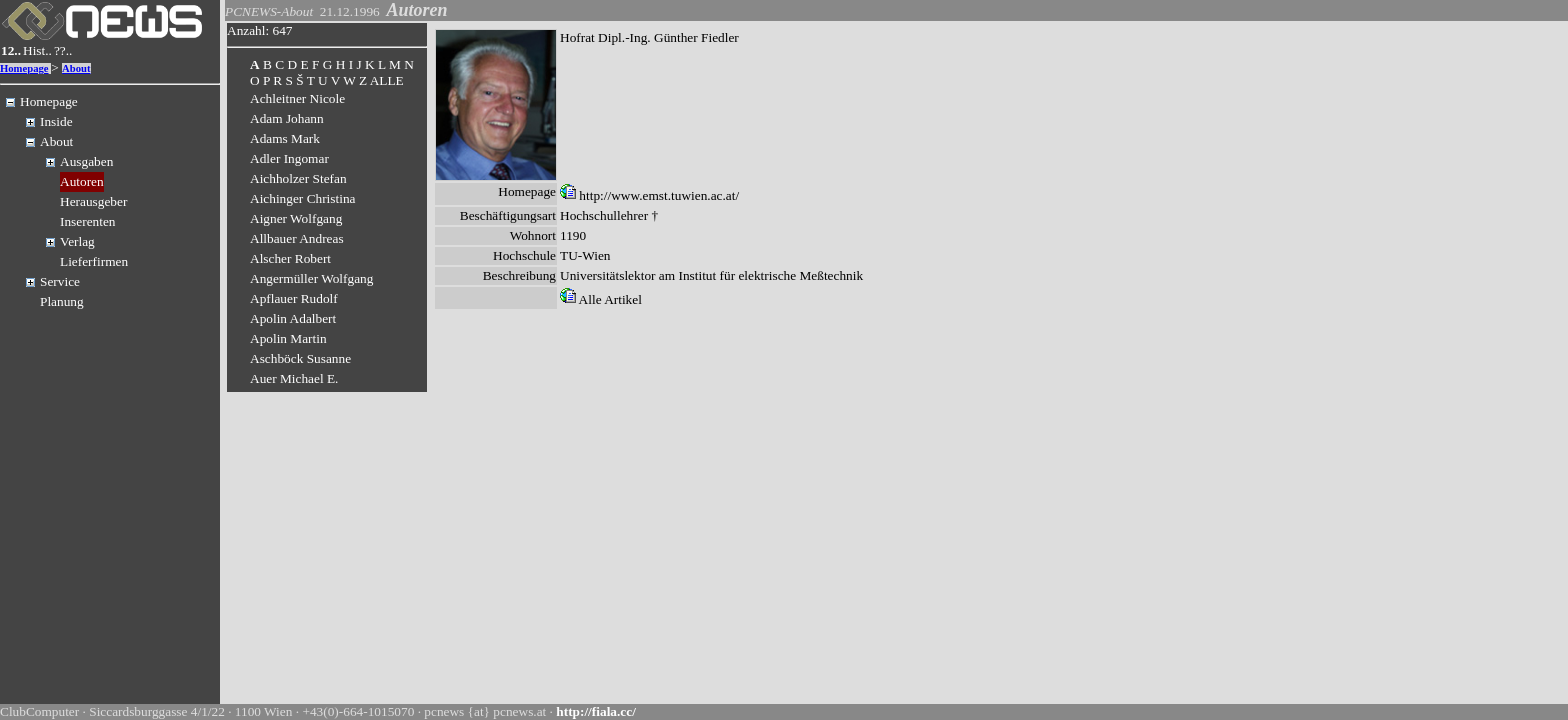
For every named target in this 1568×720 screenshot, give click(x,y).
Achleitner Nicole (297, 98)
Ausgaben (86, 161)
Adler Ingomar (289, 158)
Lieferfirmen (94, 261)
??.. (63, 50)
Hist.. (37, 50)
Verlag (77, 241)
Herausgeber (93, 201)
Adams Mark (285, 138)
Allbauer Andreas (297, 238)
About (76, 68)
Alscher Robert (290, 258)
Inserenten (88, 221)
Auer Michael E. (294, 378)
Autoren (82, 181)
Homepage (24, 68)
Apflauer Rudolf (294, 298)
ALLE (387, 80)
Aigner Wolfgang (296, 218)
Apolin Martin (288, 338)
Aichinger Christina (303, 198)
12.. (11, 50)
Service (60, 281)
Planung (62, 301)
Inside (56, 121)
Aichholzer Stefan (298, 178)
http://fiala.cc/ (596, 711)
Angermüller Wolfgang (311, 278)
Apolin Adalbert (293, 318)
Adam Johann (287, 118)
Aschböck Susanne (300, 358)
